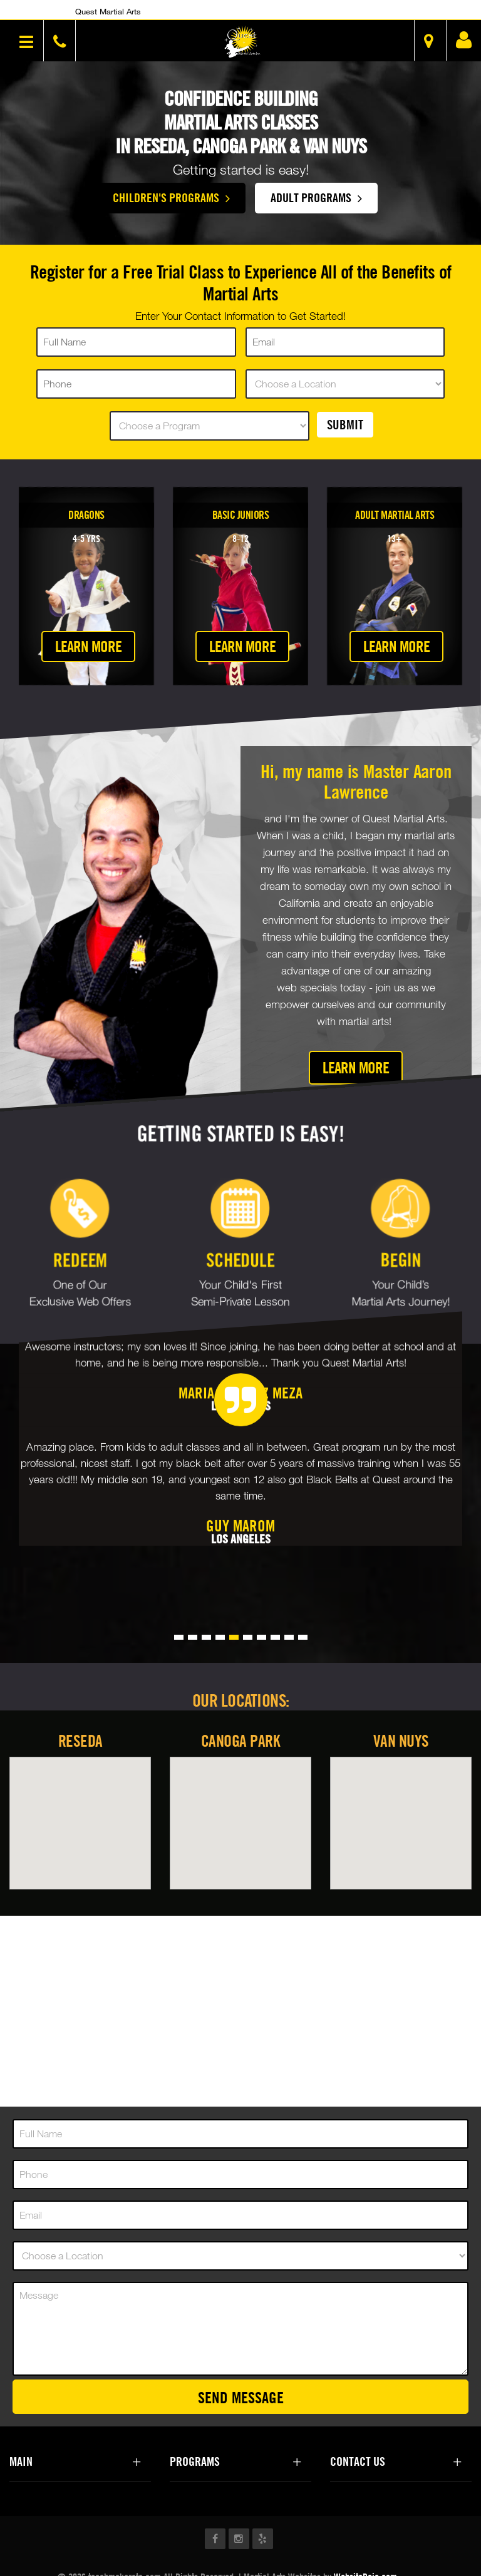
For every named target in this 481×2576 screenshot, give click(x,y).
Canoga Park (241, 1741)
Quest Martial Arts (108, 11)
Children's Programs (171, 197)
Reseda (80, 1741)
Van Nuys (401, 1741)
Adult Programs (316, 197)
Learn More (88, 646)
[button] (242, 42)
